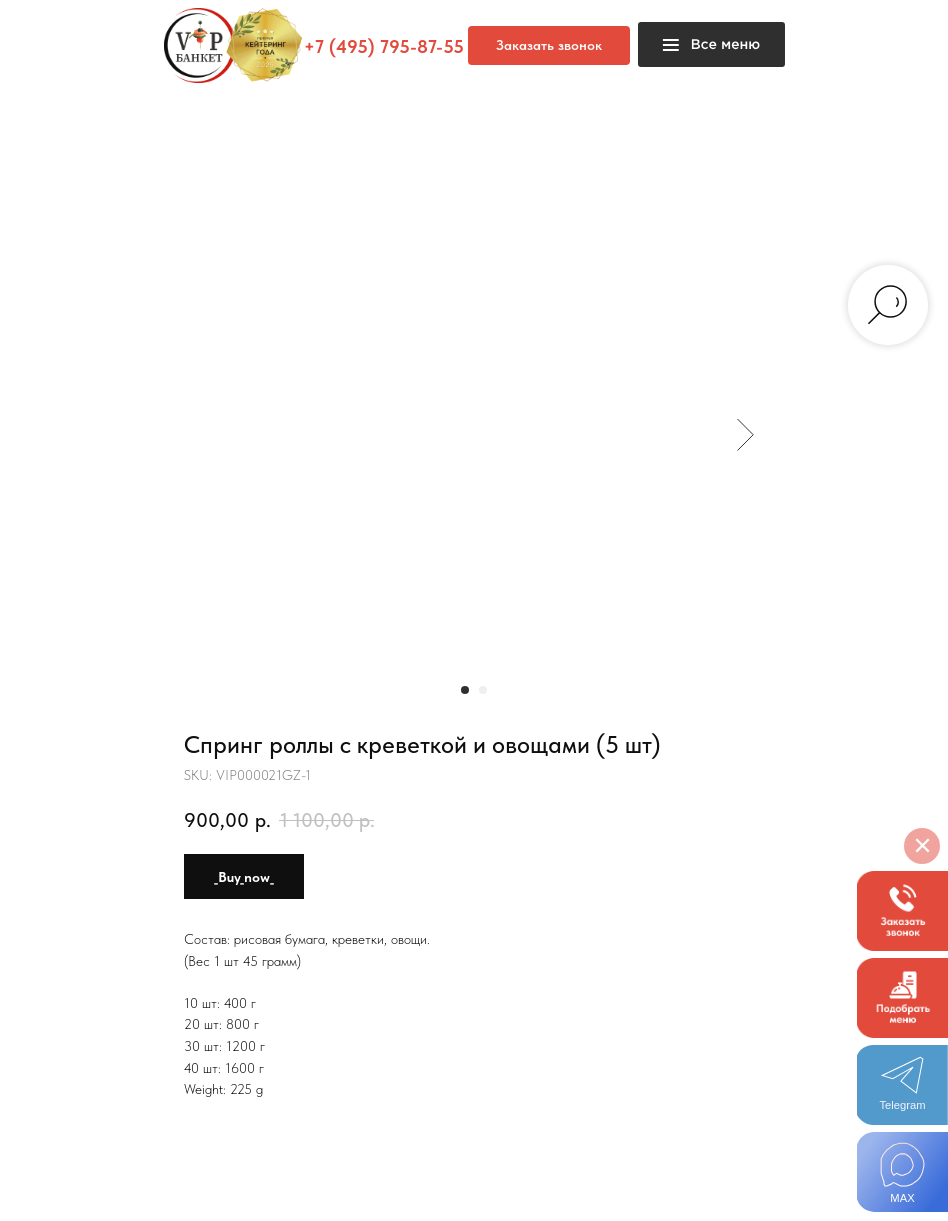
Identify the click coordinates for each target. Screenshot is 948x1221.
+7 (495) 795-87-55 (384, 46)
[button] (902, 911)
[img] (902, 1172)
